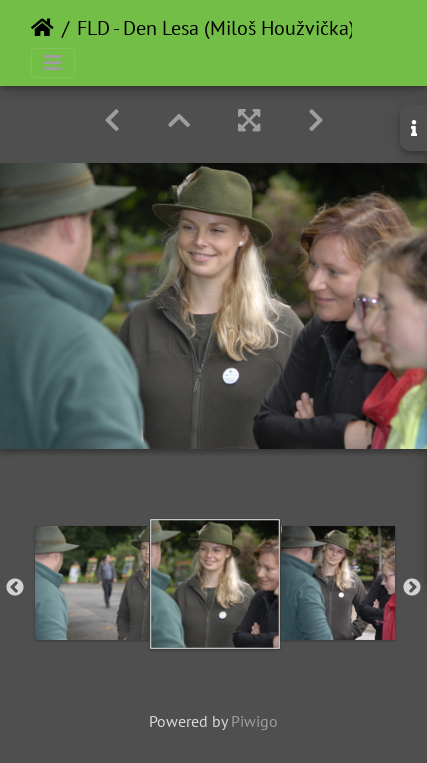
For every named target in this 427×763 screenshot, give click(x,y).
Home (42, 28)
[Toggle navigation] (53, 63)
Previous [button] (15, 588)
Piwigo (254, 721)
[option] (91, 583)
